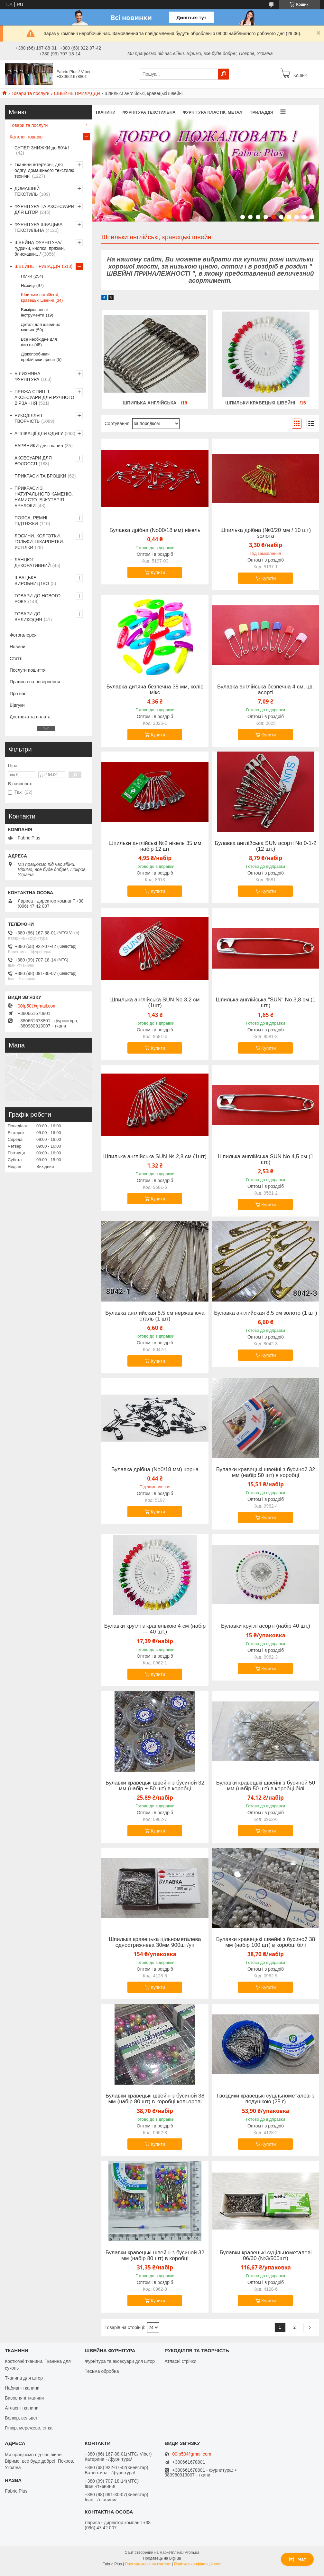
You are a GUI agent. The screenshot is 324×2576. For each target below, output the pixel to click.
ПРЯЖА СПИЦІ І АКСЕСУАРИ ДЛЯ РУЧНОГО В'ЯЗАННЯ (44, 397)
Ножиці (28, 285)
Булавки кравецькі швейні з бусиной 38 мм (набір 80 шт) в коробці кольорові (155, 2099)
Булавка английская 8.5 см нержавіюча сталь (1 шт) (154, 1316)
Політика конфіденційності (198, 2564)
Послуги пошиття (28, 670)
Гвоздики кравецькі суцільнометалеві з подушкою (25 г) (265, 2099)
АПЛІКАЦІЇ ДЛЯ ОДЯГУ (38, 433)
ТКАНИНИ (105, 112)
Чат (297, 2559)
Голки (26, 276)
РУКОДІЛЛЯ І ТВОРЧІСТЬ (28, 418)
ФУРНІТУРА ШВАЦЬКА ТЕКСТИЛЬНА (38, 227)
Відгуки (17, 705)
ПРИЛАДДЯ (261, 112)
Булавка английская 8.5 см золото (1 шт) (265, 1313)
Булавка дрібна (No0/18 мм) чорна (155, 1470)
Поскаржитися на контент (148, 2564)
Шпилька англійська (150, 402)
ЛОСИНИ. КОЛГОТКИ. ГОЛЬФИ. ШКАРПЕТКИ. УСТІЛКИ (39, 541)
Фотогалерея (23, 635)
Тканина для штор (24, 2378)
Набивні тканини (22, 2388)
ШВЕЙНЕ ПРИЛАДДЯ (77, 93)
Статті (16, 658)
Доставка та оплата (30, 716)
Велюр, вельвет (21, 2417)
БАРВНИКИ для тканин (38, 445)
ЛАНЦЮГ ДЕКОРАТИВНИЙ (32, 562)
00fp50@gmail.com (37, 1006)
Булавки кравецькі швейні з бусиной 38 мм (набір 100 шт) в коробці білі (265, 1942)
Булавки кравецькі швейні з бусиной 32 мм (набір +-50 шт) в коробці (155, 1786)
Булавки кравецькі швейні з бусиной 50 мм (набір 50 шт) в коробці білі (265, 1786)
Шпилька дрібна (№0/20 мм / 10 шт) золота (265, 533)
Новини (17, 646)
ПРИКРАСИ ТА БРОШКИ (40, 475)
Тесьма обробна (102, 2371)
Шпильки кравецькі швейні (260, 402)
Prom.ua (192, 2552)
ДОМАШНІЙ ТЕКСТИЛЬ (27, 191)
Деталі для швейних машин (40, 327)
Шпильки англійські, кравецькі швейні (40, 297)
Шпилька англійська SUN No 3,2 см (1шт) (155, 1003)
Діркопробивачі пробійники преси (38, 357)
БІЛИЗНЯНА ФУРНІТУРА (27, 376)
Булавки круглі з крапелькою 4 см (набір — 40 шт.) (155, 1629)
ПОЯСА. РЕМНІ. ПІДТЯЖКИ (31, 520)
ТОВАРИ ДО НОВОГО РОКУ (37, 598)
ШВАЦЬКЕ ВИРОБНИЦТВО (31, 580)
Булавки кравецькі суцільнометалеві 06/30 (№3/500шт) (265, 2255)
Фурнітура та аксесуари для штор (120, 2361)
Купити (158, 572)
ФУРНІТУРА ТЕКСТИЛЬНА (149, 112)
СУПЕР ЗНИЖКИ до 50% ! (41, 147)
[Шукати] (223, 74)
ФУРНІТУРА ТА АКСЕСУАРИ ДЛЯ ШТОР (44, 209)
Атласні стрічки (180, 2361)
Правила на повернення (35, 681)
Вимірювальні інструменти (34, 312)
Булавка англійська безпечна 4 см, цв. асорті (265, 690)
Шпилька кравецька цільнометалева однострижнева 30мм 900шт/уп (155, 1942)
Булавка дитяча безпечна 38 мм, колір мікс (154, 690)
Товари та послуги (30, 93)
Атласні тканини (22, 2407)
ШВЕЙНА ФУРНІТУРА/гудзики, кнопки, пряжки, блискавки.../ (39, 248)
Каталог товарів (26, 136)
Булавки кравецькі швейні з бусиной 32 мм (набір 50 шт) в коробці (265, 1472)
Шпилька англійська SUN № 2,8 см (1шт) (155, 1157)
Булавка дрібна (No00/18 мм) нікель (154, 530)
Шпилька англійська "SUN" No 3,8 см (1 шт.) (266, 1003)
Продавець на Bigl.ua (162, 2558)
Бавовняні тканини (24, 2398)
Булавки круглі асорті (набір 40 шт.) (265, 1626)
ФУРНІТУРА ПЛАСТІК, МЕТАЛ (213, 112)
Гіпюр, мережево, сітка (28, 2427)
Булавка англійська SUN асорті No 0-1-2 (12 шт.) (265, 846)
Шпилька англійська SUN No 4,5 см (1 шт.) (266, 1159)
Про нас (18, 693)
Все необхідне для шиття (39, 342)
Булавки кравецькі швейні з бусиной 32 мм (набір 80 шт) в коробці (155, 2255)
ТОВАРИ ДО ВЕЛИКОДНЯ (28, 616)
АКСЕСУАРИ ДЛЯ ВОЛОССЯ (33, 460)
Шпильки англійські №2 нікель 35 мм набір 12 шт (154, 846)
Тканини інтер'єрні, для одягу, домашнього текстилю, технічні (45, 170)
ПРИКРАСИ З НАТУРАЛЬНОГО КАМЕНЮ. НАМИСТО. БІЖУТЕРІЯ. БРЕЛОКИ (43, 497)
